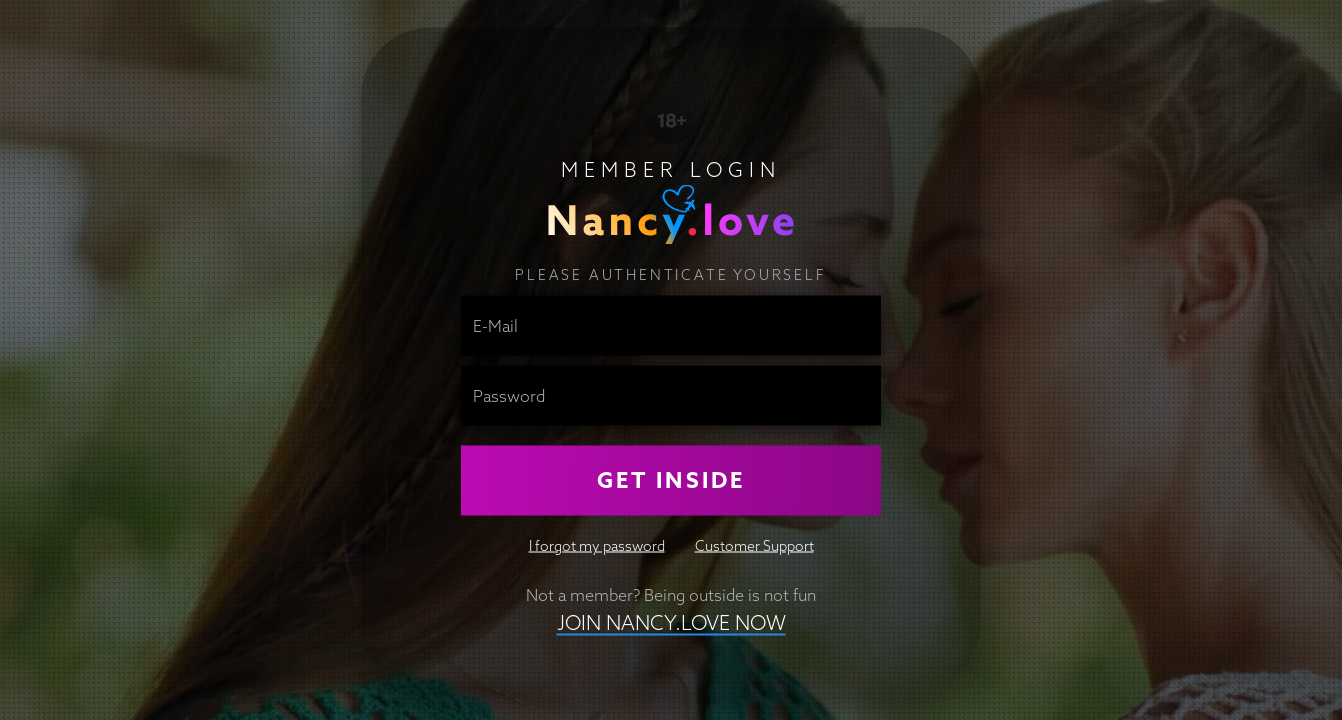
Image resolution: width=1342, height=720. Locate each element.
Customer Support (754, 545)
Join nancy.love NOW (671, 621)
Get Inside (671, 480)
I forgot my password (597, 545)
